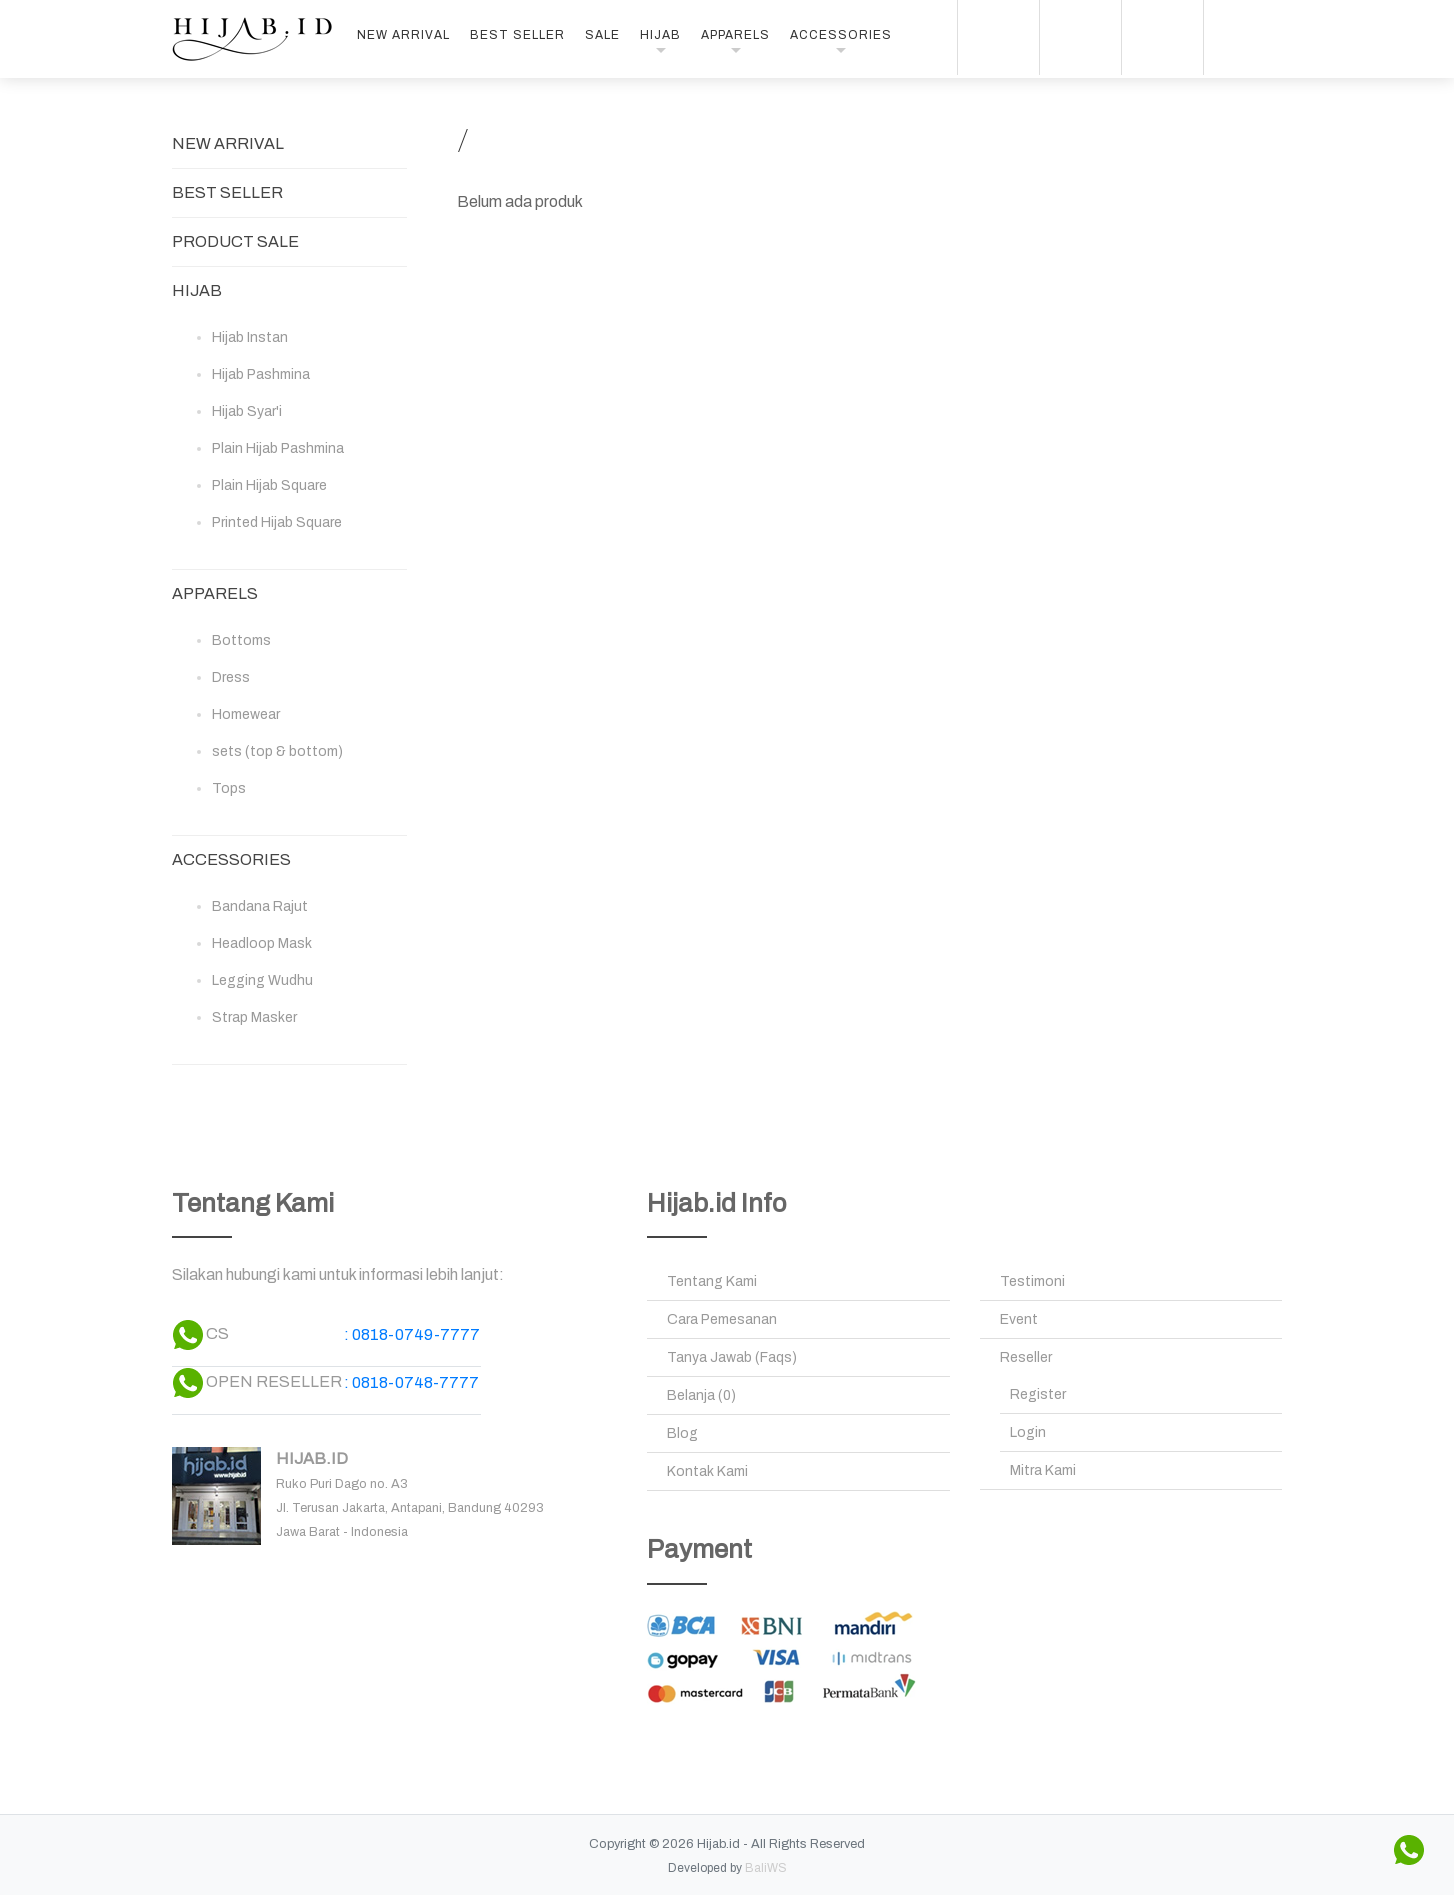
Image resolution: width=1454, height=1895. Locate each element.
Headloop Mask (262, 943)
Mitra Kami (1043, 1470)
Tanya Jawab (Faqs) (732, 1357)
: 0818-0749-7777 (412, 1334)
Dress (231, 677)
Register (1038, 1394)
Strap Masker (254, 1017)
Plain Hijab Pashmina (278, 448)
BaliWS (766, 1868)
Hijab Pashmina (261, 374)
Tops (229, 788)
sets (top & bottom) (277, 751)
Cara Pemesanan (722, 1319)
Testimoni (1032, 1281)
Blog (682, 1433)
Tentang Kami (712, 1281)
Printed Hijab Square (277, 522)
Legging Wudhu (262, 980)
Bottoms (241, 640)
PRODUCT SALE (235, 241)
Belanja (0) (701, 1395)
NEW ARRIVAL (403, 35)
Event (1019, 1319)
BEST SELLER (517, 35)
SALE (602, 35)
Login (1028, 1432)
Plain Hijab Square (269, 485)
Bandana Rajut (260, 906)
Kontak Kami (707, 1471)
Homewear (246, 714)
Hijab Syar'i (247, 411)
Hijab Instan (250, 337)
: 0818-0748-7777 (411, 1382)
